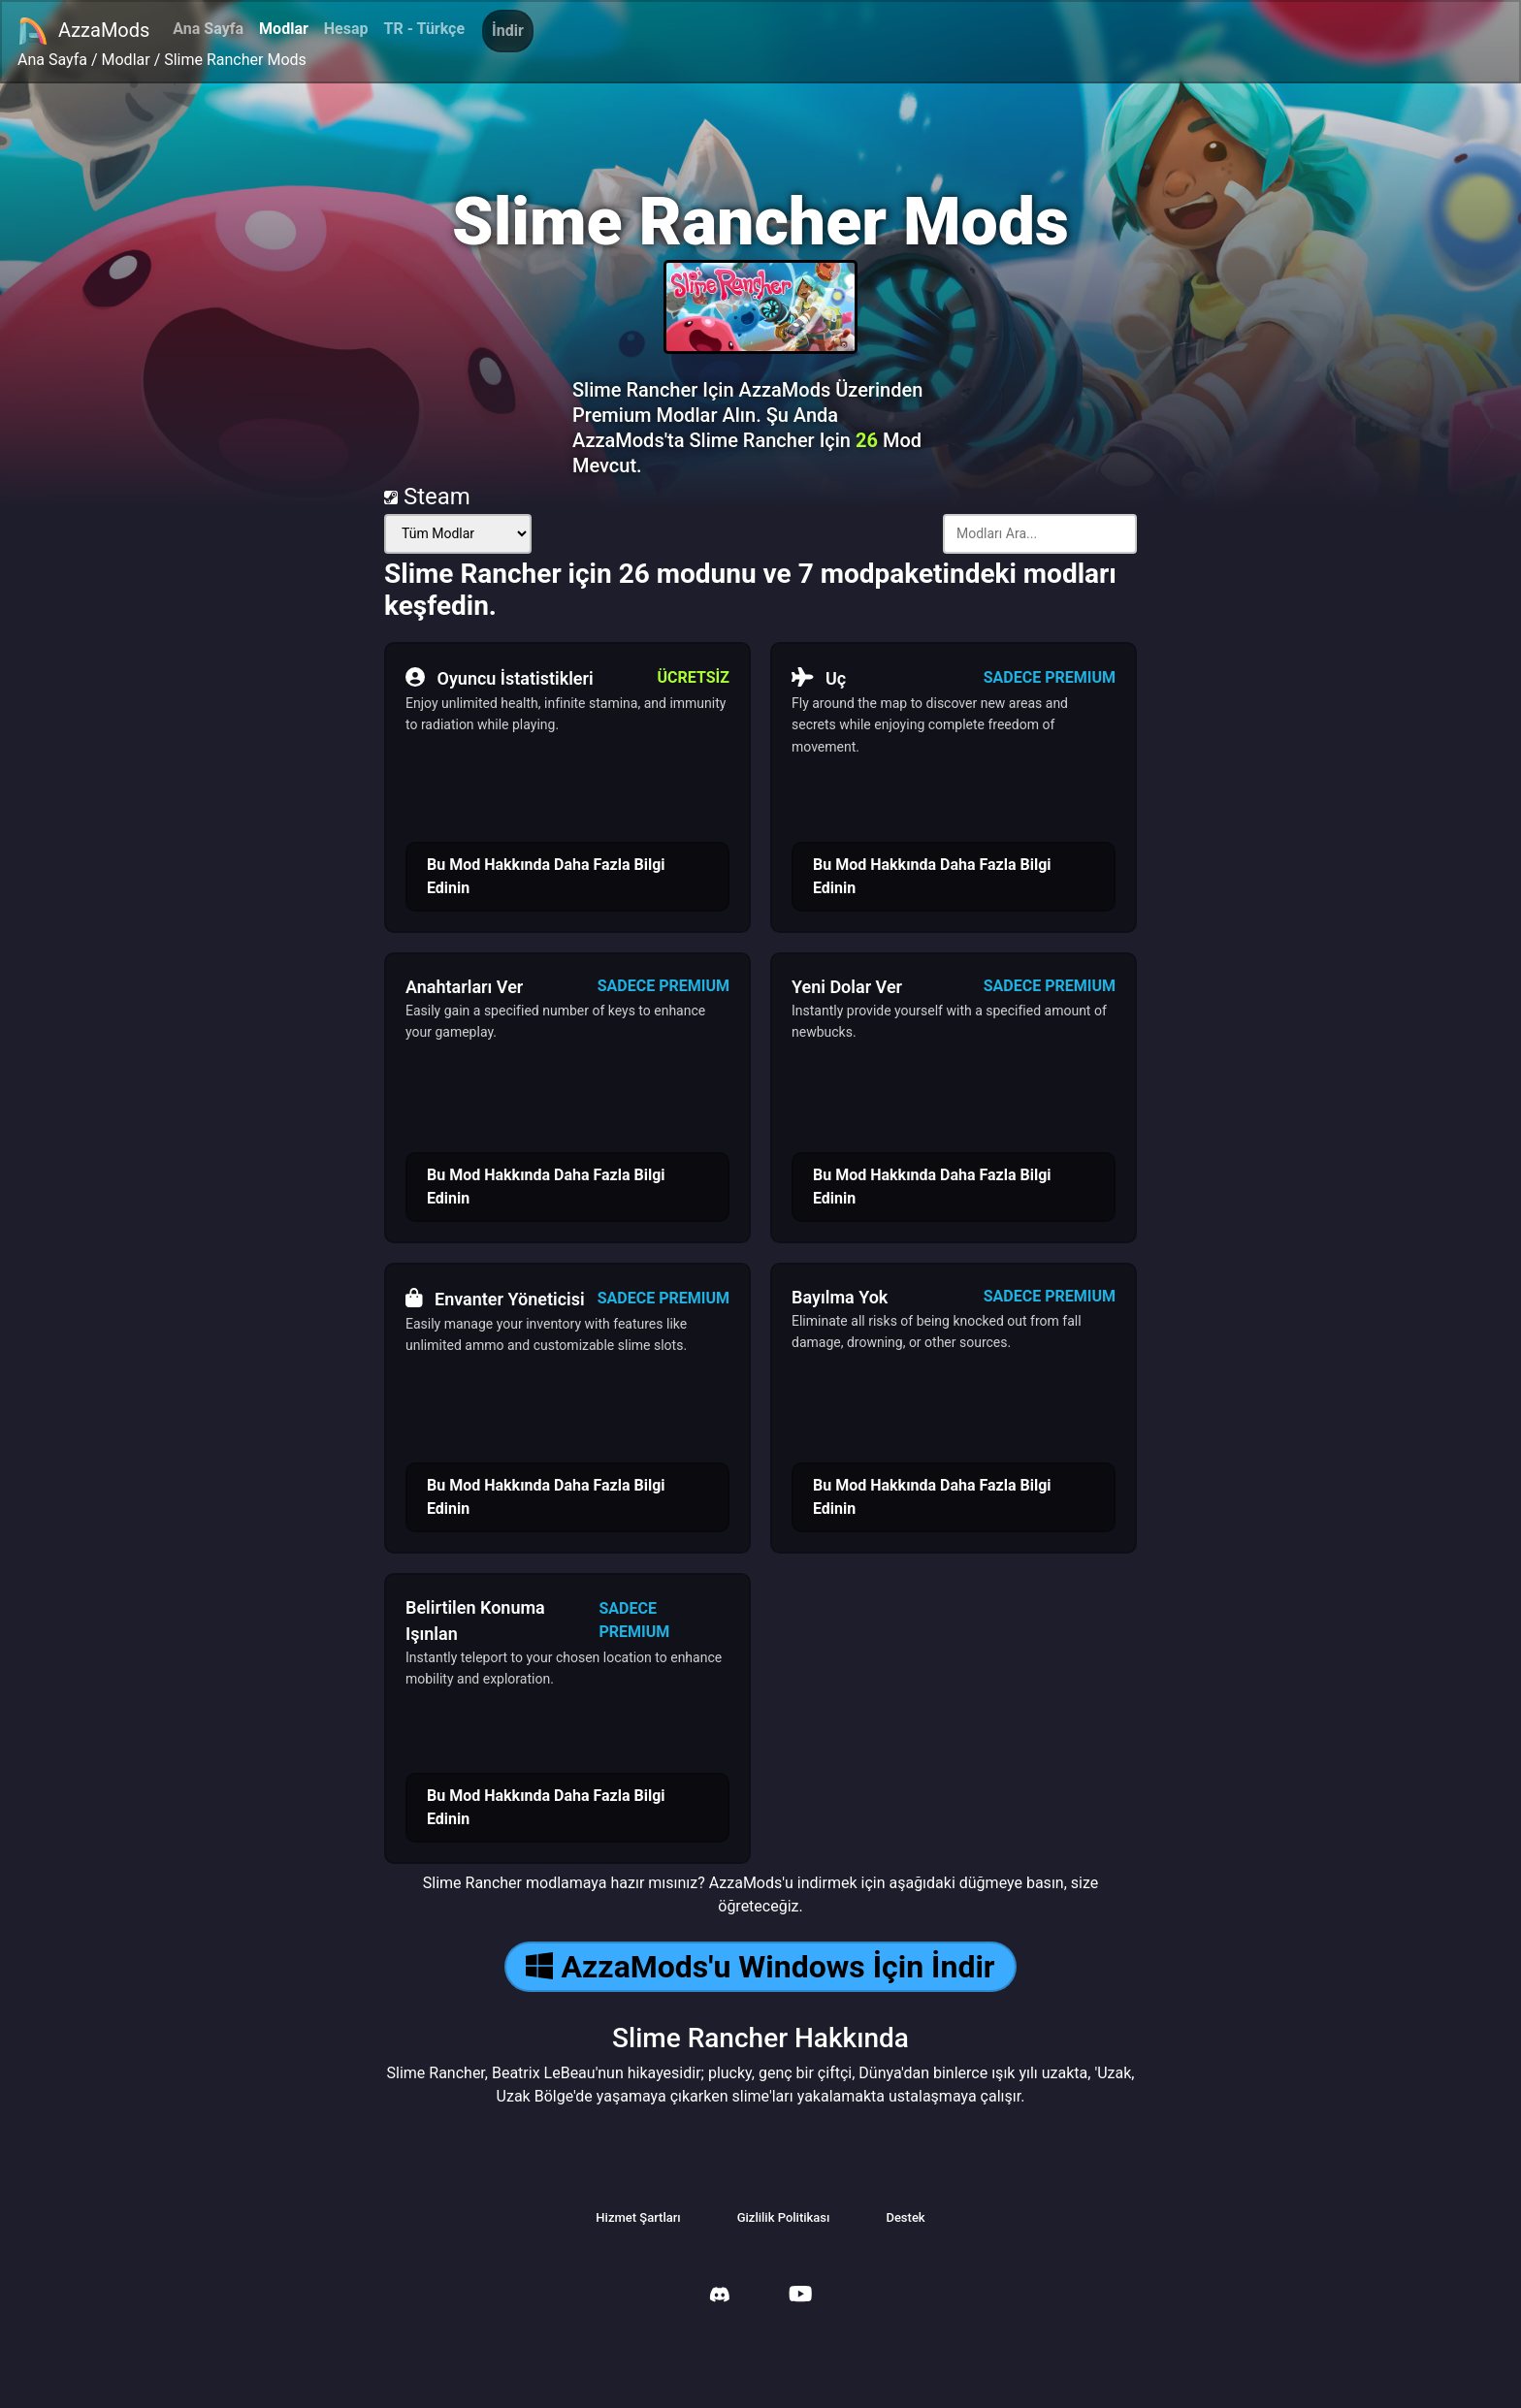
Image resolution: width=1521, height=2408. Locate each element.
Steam (427, 496)
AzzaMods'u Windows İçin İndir (760, 1966)
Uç (819, 677)
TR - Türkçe (425, 28)
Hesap (346, 28)
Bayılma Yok (840, 1297)
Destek (905, 2217)
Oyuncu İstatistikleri (499, 677)
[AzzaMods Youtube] (800, 2296)
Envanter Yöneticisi (495, 1298)
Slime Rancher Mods (235, 59)
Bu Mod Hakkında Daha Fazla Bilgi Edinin (546, 876)
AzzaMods (83, 31)
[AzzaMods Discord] (719, 2297)
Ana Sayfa (208, 28)
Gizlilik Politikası (783, 2217)
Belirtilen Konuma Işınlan (475, 1620)
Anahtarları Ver (464, 987)
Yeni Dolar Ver (847, 987)
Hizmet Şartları (638, 2217)
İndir (508, 30)
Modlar (283, 28)
